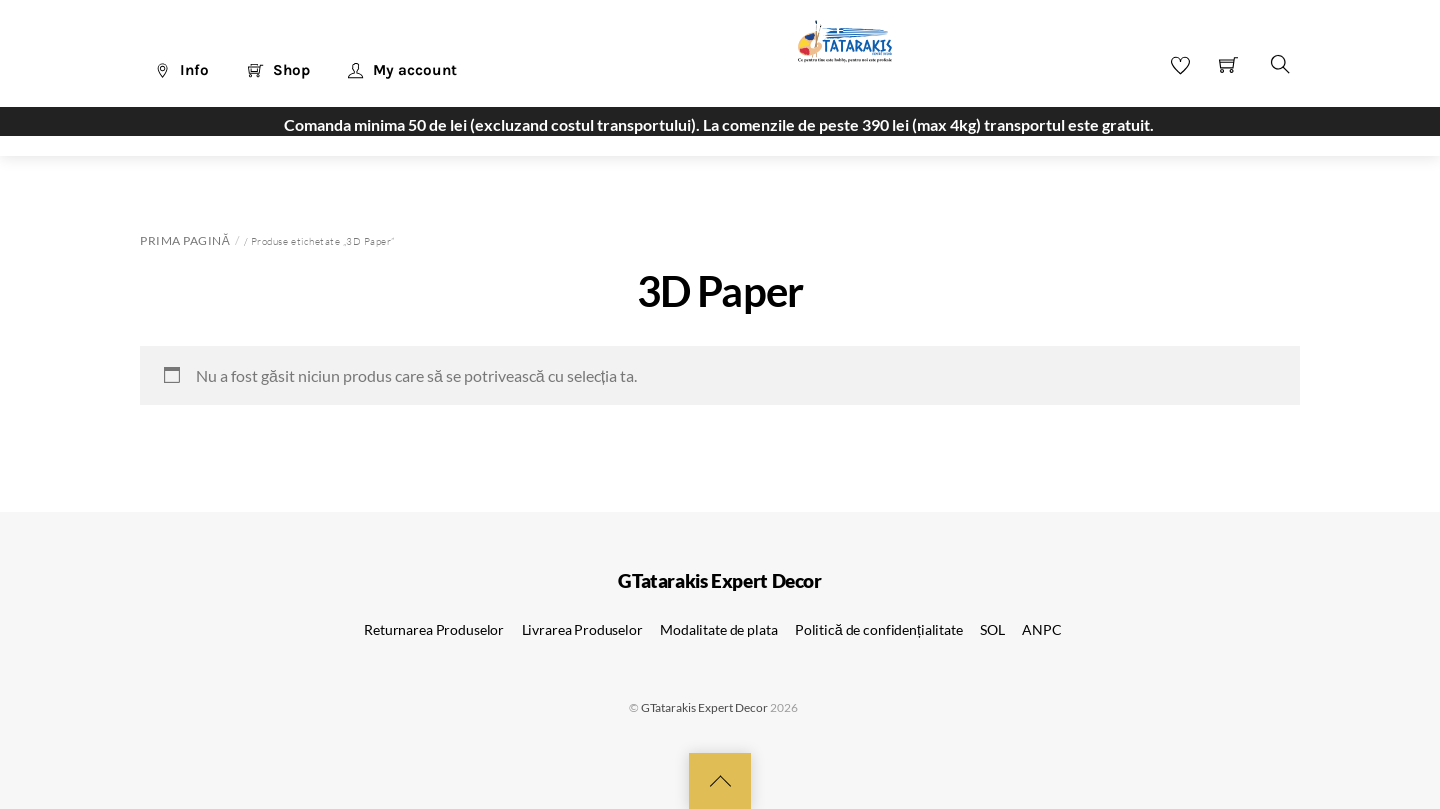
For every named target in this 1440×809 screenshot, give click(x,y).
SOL (992, 629)
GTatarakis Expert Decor (704, 707)
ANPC (1041, 629)
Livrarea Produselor (582, 629)
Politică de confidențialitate (879, 629)
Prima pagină (185, 240)
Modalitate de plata (718, 629)
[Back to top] (720, 781)
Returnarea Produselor (434, 629)
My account (402, 70)
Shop (279, 70)
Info (182, 70)
